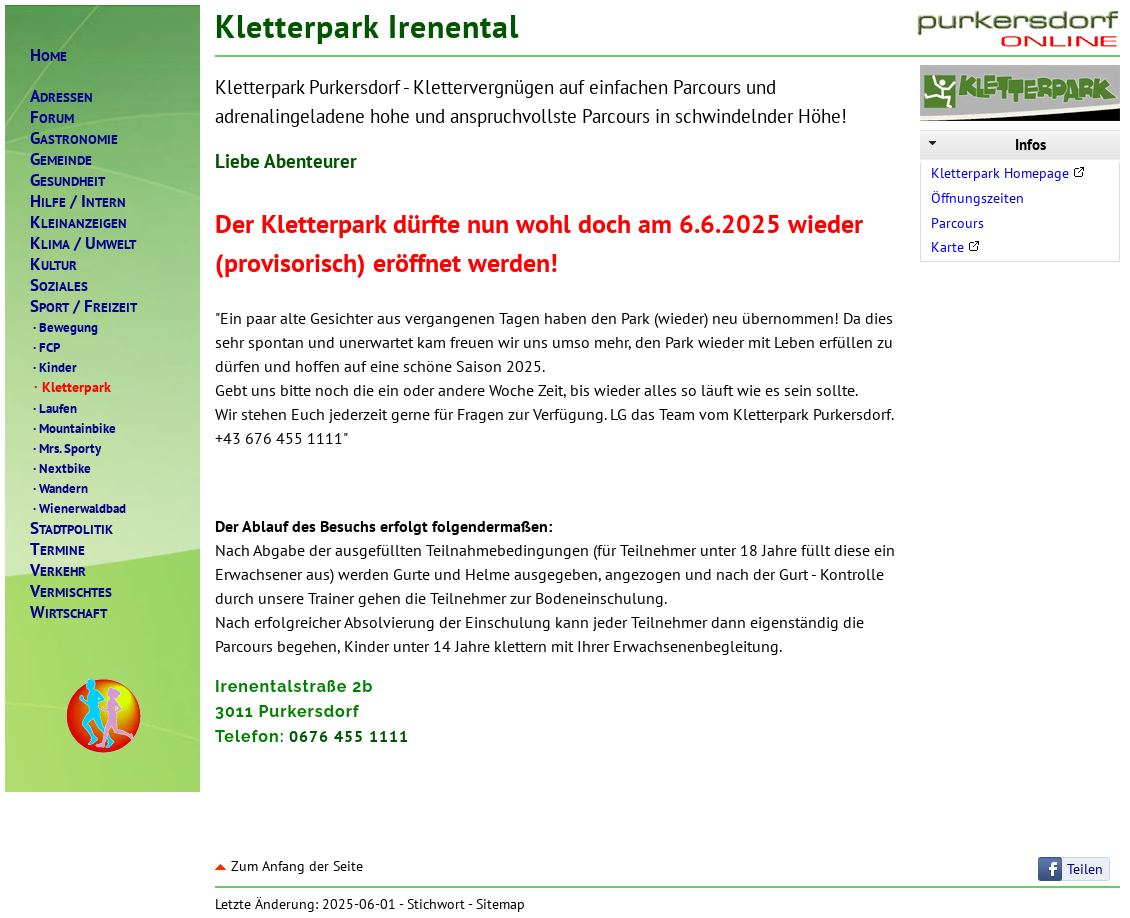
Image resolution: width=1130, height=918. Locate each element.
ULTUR (53, 264)
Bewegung (64, 327)
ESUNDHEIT (67, 180)
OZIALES (59, 285)
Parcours (957, 223)
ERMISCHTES (71, 591)
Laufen (53, 408)
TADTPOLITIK (71, 528)
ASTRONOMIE (74, 138)
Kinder (53, 367)
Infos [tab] (985, 144)
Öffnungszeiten (977, 198)
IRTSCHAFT (68, 612)
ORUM (52, 117)
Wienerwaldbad (78, 508)
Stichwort (436, 904)
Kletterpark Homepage (1008, 173)
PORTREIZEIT (83, 306)
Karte (955, 247)
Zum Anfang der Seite (289, 866)
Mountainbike (73, 428)
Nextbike (60, 468)
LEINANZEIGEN (78, 222)
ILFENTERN (78, 201)
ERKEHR (58, 570)
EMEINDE (61, 159)
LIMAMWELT (83, 243)
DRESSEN (61, 96)
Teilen (1085, 869)
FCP (45, 347)
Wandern (59, 488)
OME (48, 55)
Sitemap (500, 904)
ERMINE (57, 549)
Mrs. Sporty (65, 448)
